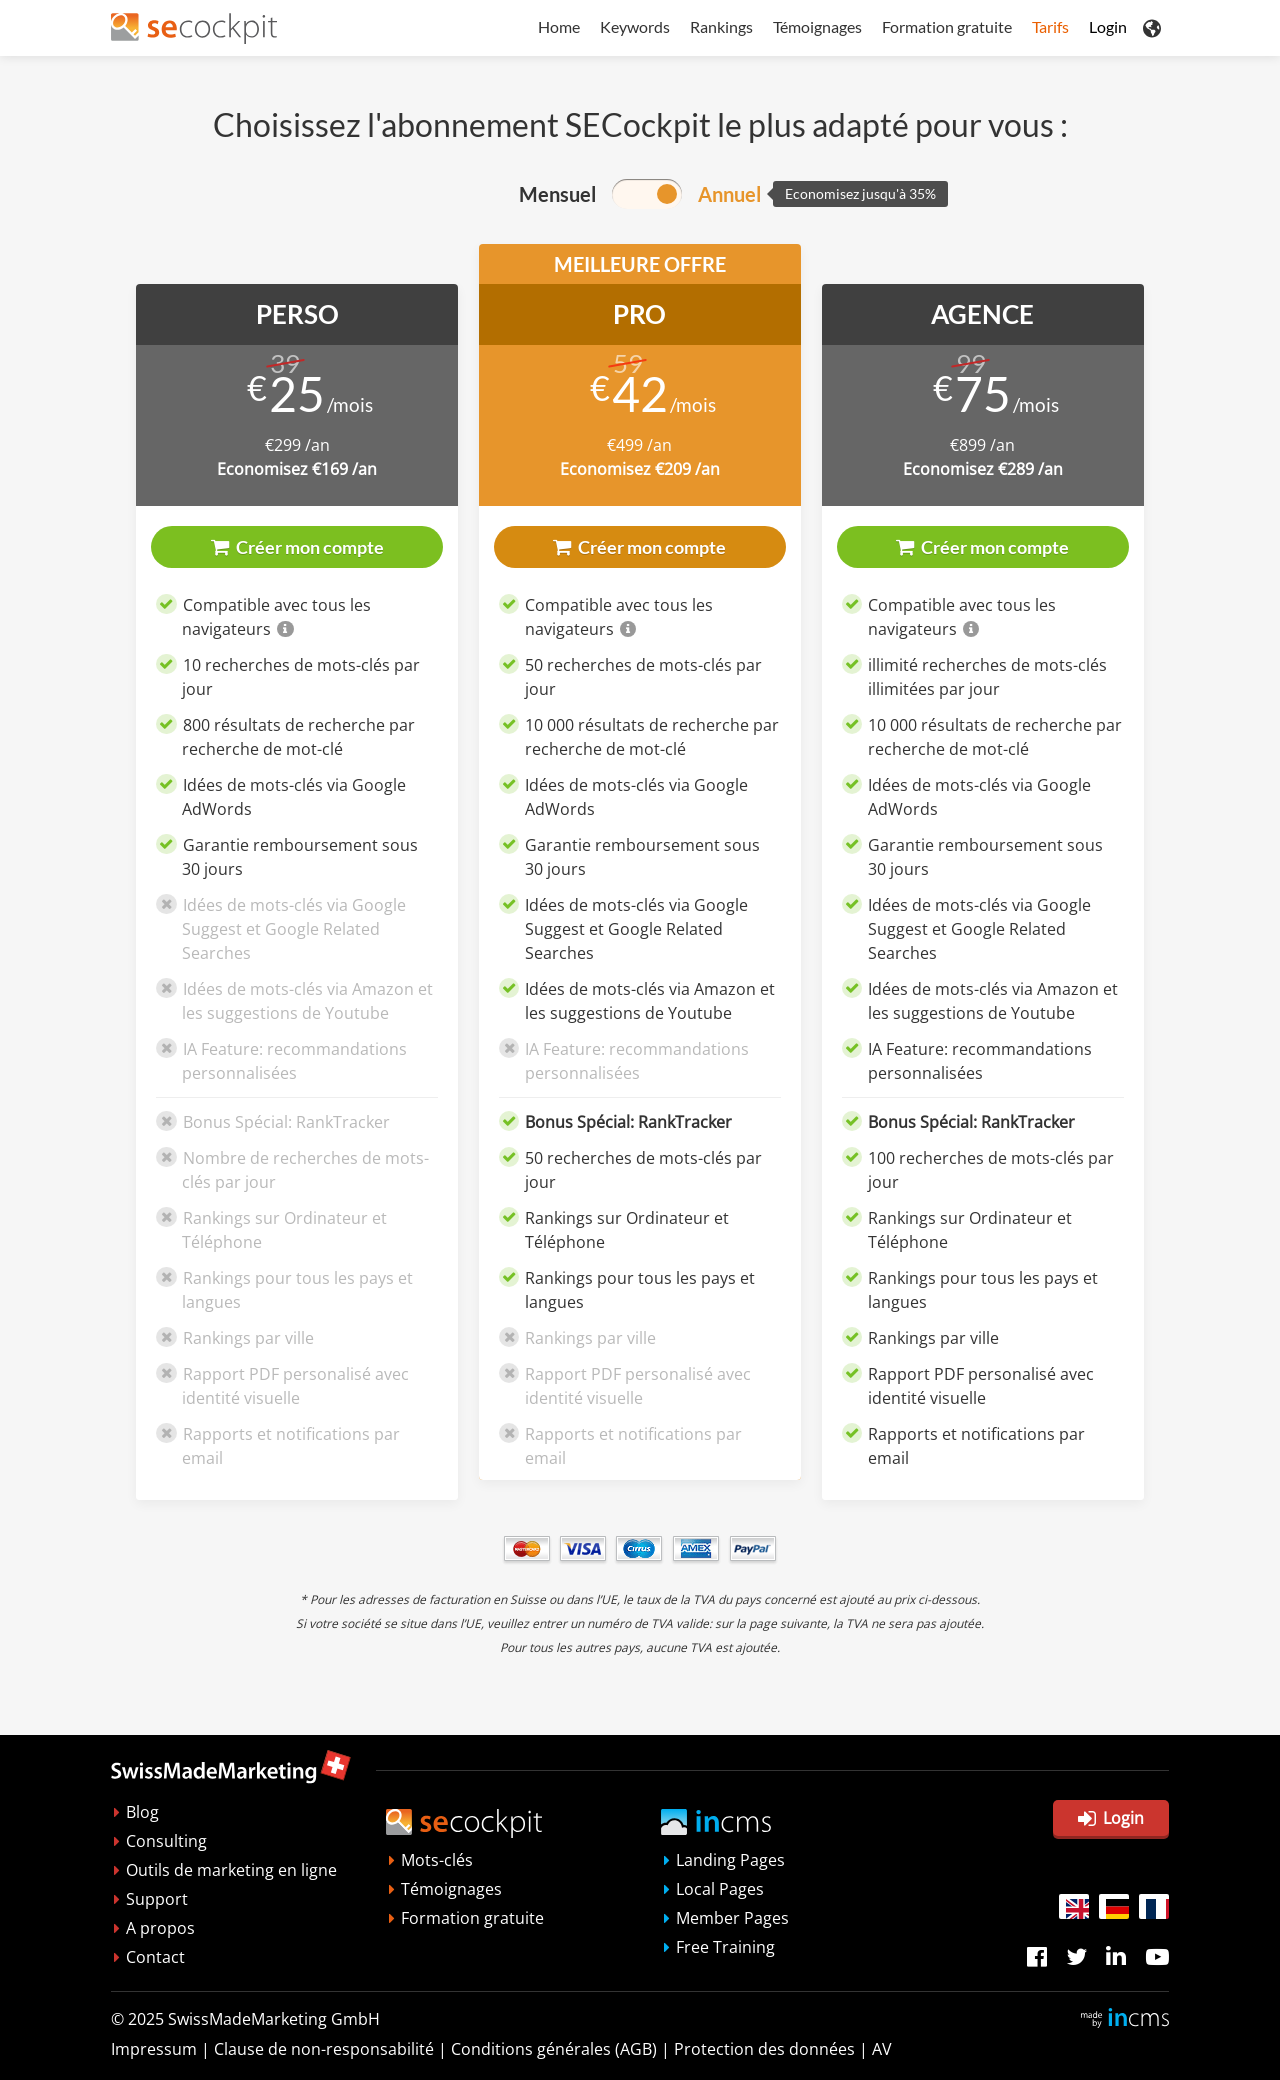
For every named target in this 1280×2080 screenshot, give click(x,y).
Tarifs (1050, 26)
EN (1074, 1906)
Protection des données (764, 2049)
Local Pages (720, 1889)
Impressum (154, 2049)
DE (1114, 1906)
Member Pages (732, 1918)
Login (1108, 26)
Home (559, 26)
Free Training (725, 1947)
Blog (142, 1812)
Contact (155, 1957)
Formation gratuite (947, 26)
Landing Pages (730, 1860)
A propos (160, 1928)
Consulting (166, 1841)
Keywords (635, 26)
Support (157, 1899)
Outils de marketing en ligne (231, 1870)
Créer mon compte (297, 547)
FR (1154, 1906)
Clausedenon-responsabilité (324, 2049)
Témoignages (817, 26)
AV (882, 2049)
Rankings (721, 26)
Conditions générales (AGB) (554, 2049)
